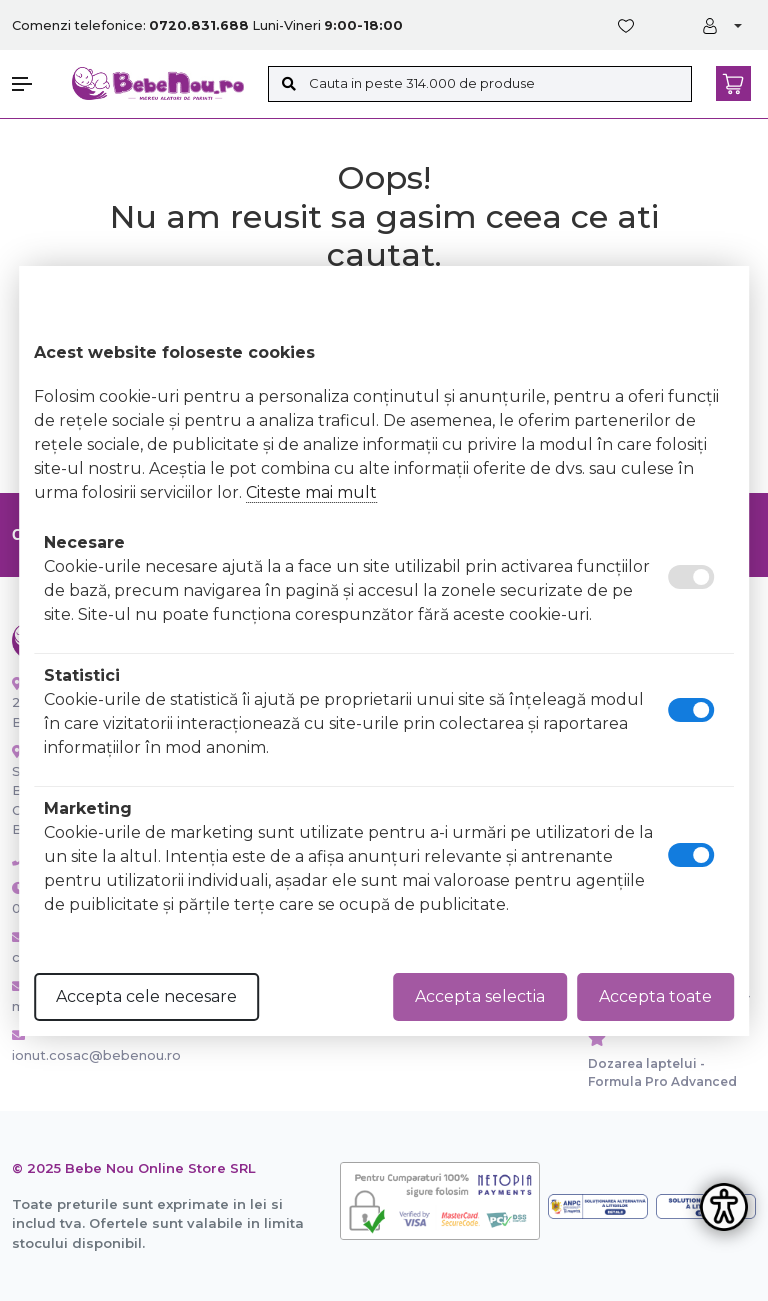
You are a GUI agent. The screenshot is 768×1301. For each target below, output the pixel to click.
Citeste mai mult (311, 492)
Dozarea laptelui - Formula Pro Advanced (662, 1072)
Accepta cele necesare (146, 996)
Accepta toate (655, 996)
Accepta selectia (480, 996)
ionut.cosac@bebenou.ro (78, 1046)
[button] (32, 84)
